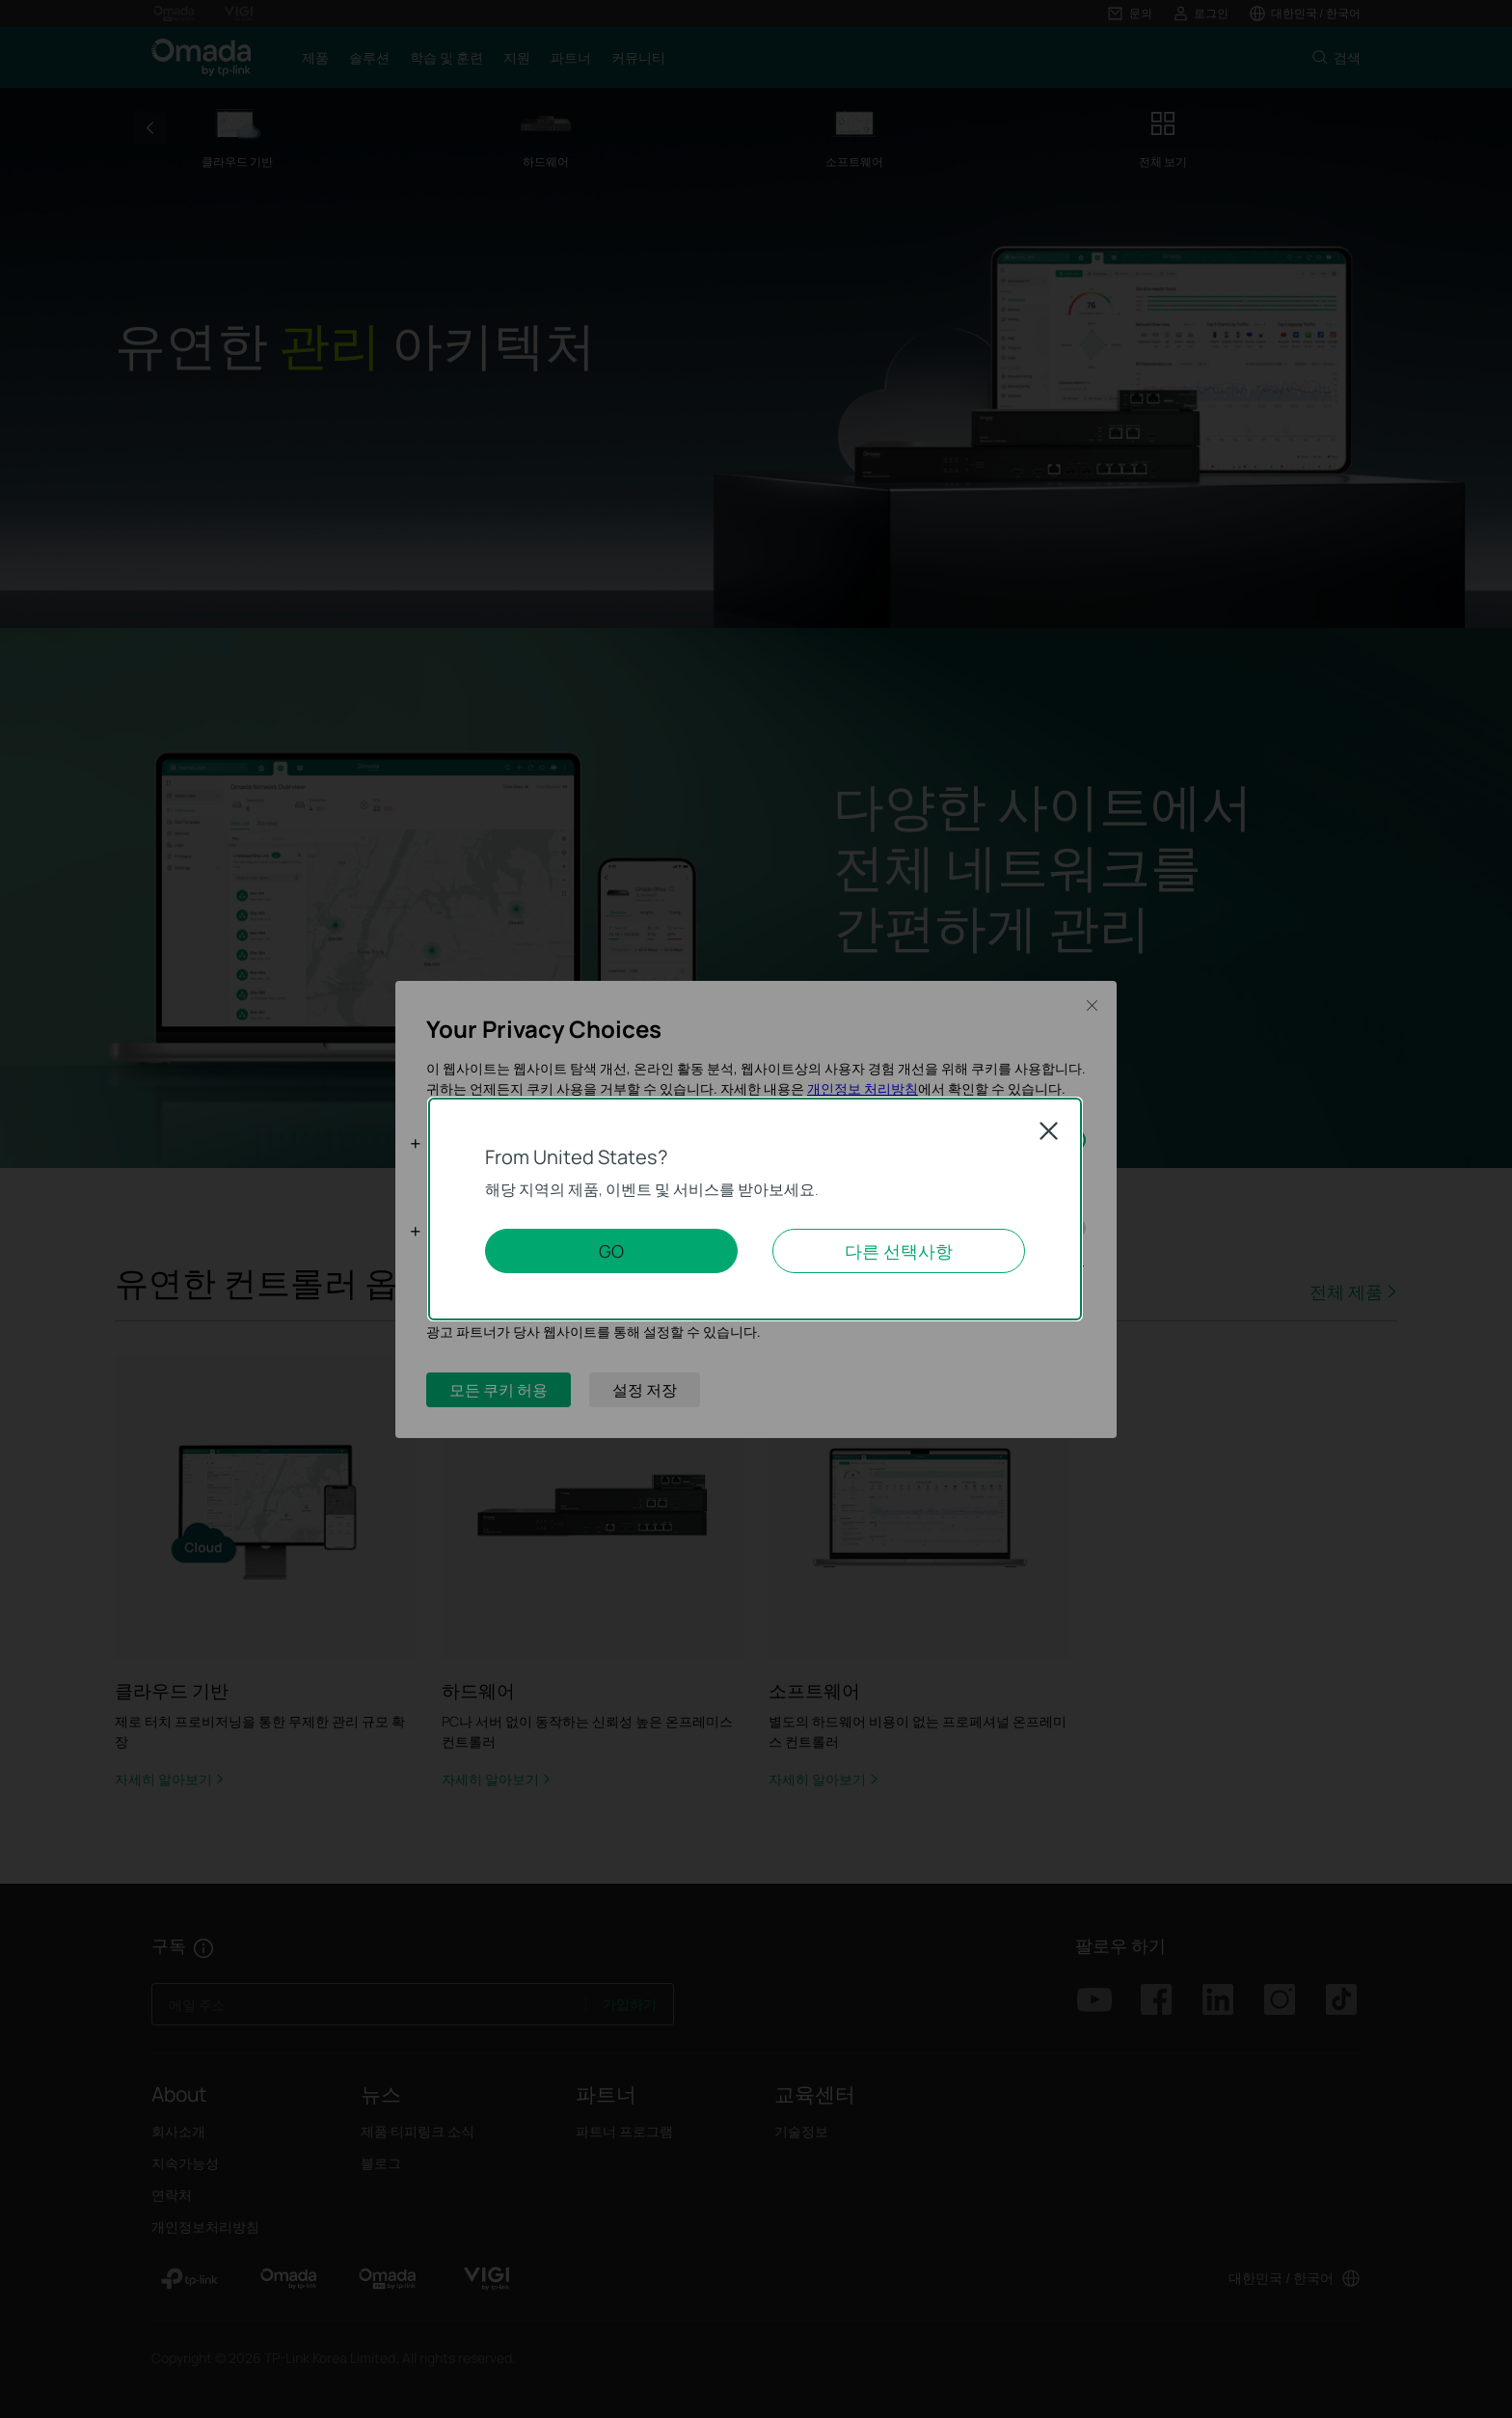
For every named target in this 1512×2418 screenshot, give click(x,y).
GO (611, 1251)
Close (1049, 1131)
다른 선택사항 (899, 1251)
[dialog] (756, 1209)
